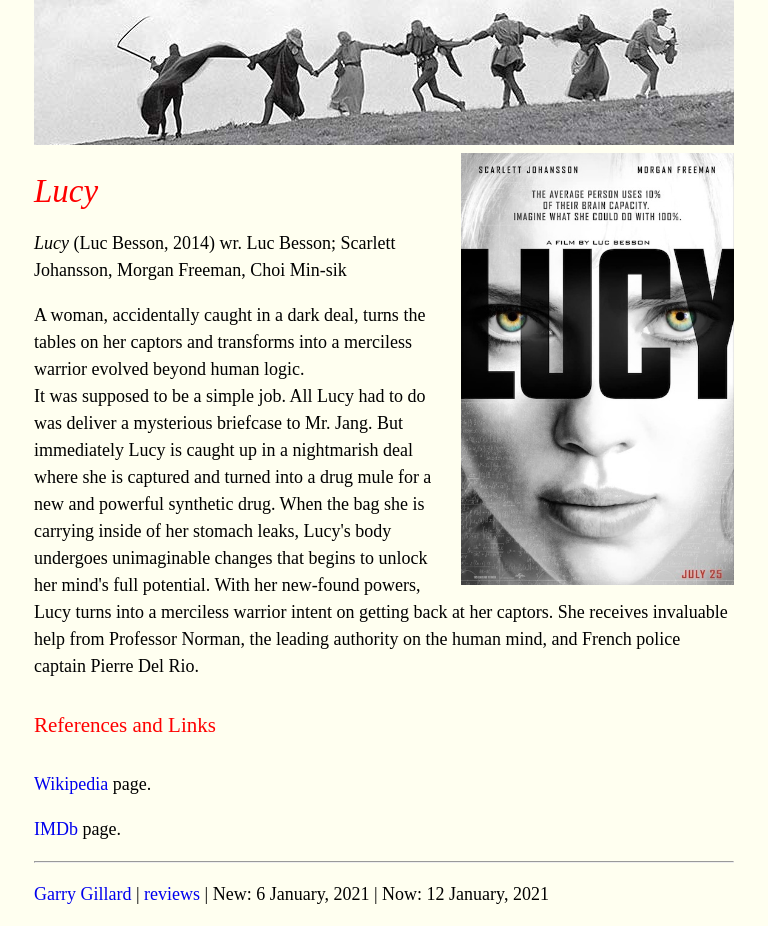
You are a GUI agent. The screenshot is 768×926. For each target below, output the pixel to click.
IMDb (56, 829)
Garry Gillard (82, 894)
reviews (172, 894)
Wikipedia (71, 784)
